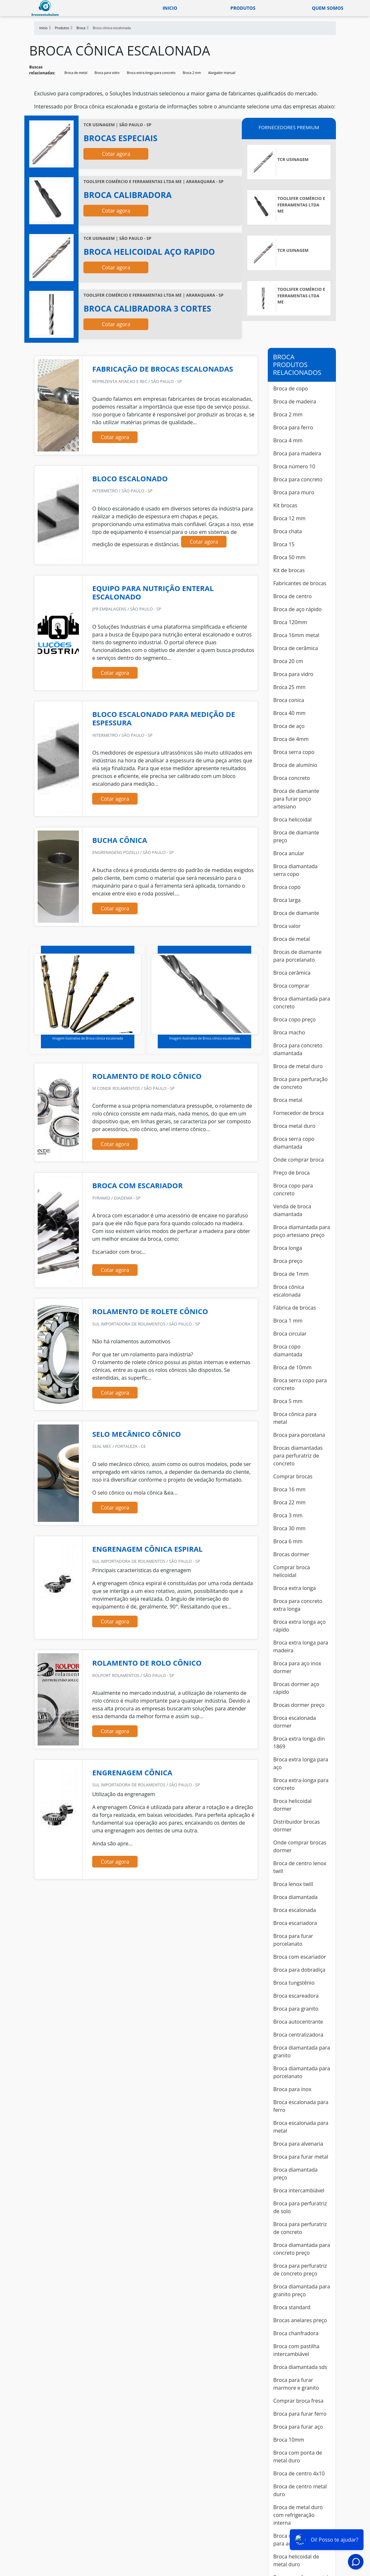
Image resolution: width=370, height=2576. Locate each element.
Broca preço (287, 1260)
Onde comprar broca (298, 1159)
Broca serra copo (293, 752)
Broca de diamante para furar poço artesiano (296, 798)
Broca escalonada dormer (294, 1721)
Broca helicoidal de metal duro (296, 2560)
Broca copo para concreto (293, 1189)
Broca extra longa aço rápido (299, 1625)
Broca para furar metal (300, 2156)
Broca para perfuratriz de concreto (300, 2228)
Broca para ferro (293, 427)
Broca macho (289, 1032)
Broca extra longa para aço (300, 1763)
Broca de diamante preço (296, 836)
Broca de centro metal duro (300, 2490)
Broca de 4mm (291, 739)
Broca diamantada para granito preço (301, 2290)
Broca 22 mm (289, 1502)
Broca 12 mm (289, 518)
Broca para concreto (297, 479)
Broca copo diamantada (287, 1350)
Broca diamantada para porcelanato (301, 2072)
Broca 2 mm (192, 72)
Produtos (242, 8)
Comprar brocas (293, 1476)
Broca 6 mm (287, 1541)
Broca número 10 (294, 466)
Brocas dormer (291, 1554)
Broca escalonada (294, 1910)
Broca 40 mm (289, 713)
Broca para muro (293, 492)
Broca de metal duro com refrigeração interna (298, 2515)
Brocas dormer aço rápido (296, 1688)
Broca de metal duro (298, 1066)
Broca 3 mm (287, 1515)
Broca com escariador (299, 1956)
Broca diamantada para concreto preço (301, 2248)
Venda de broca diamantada (292, 1210)
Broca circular (289, 1333)
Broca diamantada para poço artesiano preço (301, 1231)
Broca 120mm (290, 622)
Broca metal (287, 1099)
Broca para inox (292, 2089)
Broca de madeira (294, 401)
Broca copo (287, 887)
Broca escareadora (296, 1995)
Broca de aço (288, 726)
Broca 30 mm (289, 1528)
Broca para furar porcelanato (293, 1939)
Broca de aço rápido (297, 609)
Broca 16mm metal (296, 635)
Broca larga (287, 900)
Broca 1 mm (287, 1320)
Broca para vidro (106, 72)
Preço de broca (291, 1172)
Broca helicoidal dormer (292, 1804)
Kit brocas (285, 505)
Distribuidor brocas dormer (296, 1825)
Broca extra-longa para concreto (151, 72)
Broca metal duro (294, 1125)
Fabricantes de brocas (299, 583)
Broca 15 (284, 544)
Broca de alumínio (295, 765)
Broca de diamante (296, 913)
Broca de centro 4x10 (299, 2473)
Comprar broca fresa (298, 2400)
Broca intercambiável (298, 2190)
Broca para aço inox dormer (297, 1667)
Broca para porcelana (299, 1434)
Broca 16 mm (289, 1489)
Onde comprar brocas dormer (299, 1846)
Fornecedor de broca (298, 1112)
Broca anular (288, 853)
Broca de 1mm (291, 1273)
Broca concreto (291, 778)
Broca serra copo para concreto (300, 1384)
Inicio (170, 8)
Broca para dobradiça (299, 1969)
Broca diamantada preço (295, 2173)
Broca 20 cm (288, 661)
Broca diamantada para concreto (301, 1002)
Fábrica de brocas (294, 1307)
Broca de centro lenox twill (299, 1867)
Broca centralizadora (298, 2034)
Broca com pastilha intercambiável (296, 2350)
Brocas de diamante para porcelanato (297, 955)
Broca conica (288, 700)
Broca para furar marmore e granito (296, 2383)
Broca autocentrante (298, 2021)
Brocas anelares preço (300, 2320)
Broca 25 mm (289, 687)
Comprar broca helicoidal (291, 1571)
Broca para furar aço (298, 2426)
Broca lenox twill (293, 1884)
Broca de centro (292, 596)
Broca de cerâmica (295, 648)
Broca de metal (76, 72)
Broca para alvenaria (298, 2143)
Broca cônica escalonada (288, 1290)
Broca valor (287, 926)
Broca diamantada (295, 1897)
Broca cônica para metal (294, 1418)
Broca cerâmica (292, 972)
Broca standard (291, 2307)
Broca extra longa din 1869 (299, 1742)
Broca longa (287, 1247)
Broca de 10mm (292, 1367)
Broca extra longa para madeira (300, 1646)
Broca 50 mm (289, 557)
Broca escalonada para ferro (300, 2106)
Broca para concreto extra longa (297, 1604)
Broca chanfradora (295, 2333)
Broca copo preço (294, 1019)
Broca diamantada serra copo (295, 870)
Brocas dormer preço (299, 1704)
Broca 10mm (288, 2439)
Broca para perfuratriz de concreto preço (300, 2269)
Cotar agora (116, 153)
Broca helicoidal (292, 819)
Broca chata (287, 531)
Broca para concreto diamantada (297, 1049)
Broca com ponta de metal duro (297, 2456)
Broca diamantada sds (300, 2367)
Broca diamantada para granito (301, 2051)
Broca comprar (291, 985)
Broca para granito (295, 2008)
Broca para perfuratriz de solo (300, 2207)
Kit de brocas (289, 570)
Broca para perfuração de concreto (300, 1083)
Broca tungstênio (293, 1982)
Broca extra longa (294, 1588)
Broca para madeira (297, 453)
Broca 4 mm (287, 440)
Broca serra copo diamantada (293, 1142)
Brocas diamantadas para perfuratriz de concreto (298, 1455)
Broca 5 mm (287, 1401)
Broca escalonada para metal (300, 2126)
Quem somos (327, 8)
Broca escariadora (295, 1923)
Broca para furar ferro (300, 2413)
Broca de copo (290, 388)
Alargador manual (221, 72)
